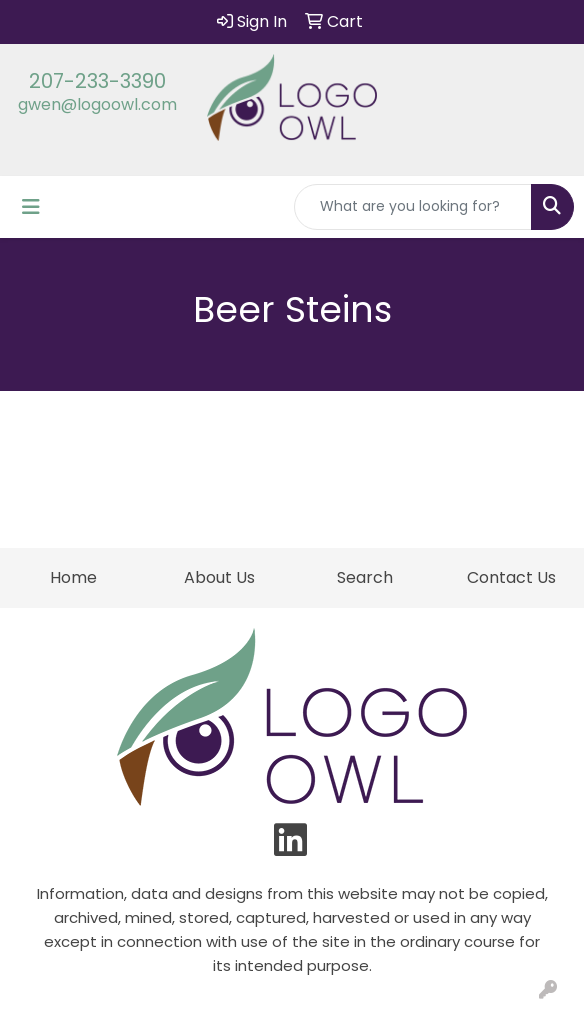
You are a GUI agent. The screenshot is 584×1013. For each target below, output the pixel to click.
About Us (219, 577)
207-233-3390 (97, 81)
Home (73, 577)
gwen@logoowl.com (97, 104)
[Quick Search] (413, 207)
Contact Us (511, 577)
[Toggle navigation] (31, 207)
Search (365, 577)
